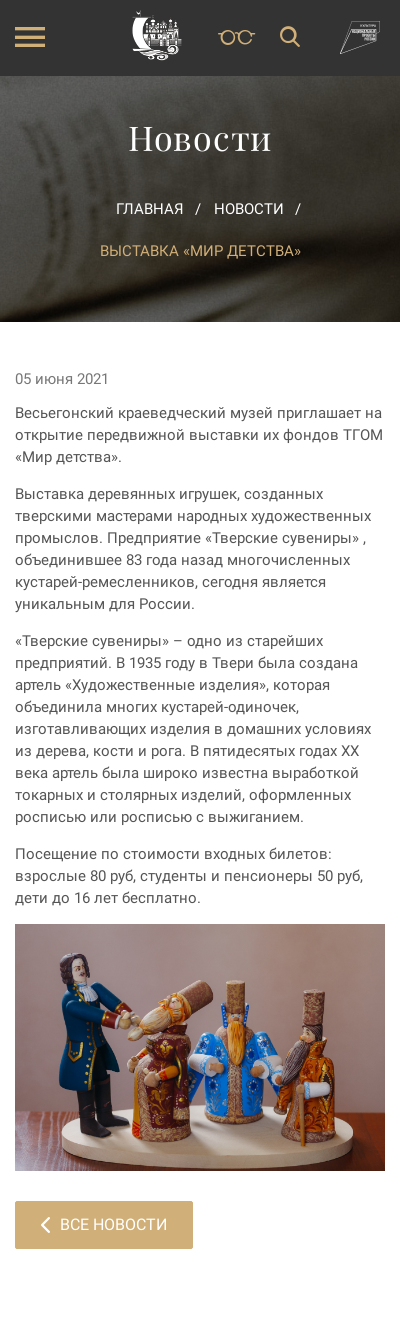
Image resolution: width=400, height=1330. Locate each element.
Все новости (104, 1224)
